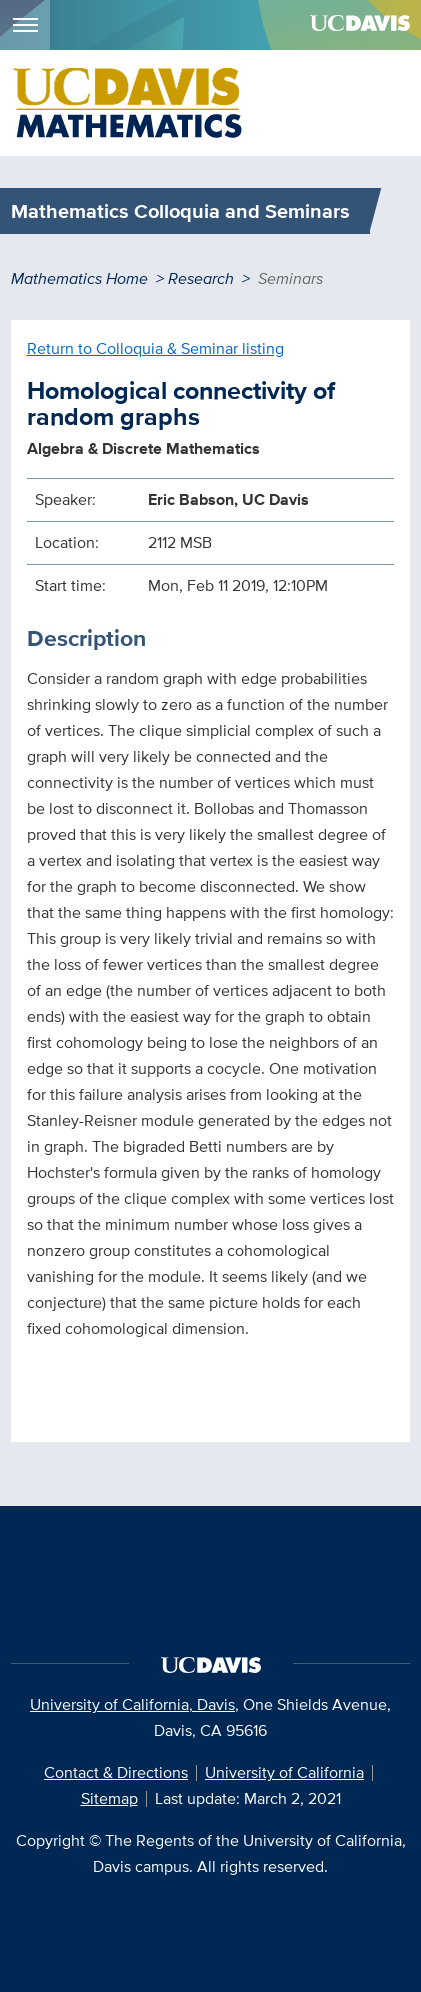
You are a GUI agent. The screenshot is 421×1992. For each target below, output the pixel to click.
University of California (284, 1772)
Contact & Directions (116, 1772)
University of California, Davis (132, 1704)
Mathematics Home (79, 278)
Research (201, 278)
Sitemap (109, 1798)
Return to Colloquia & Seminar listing (155, 348)
